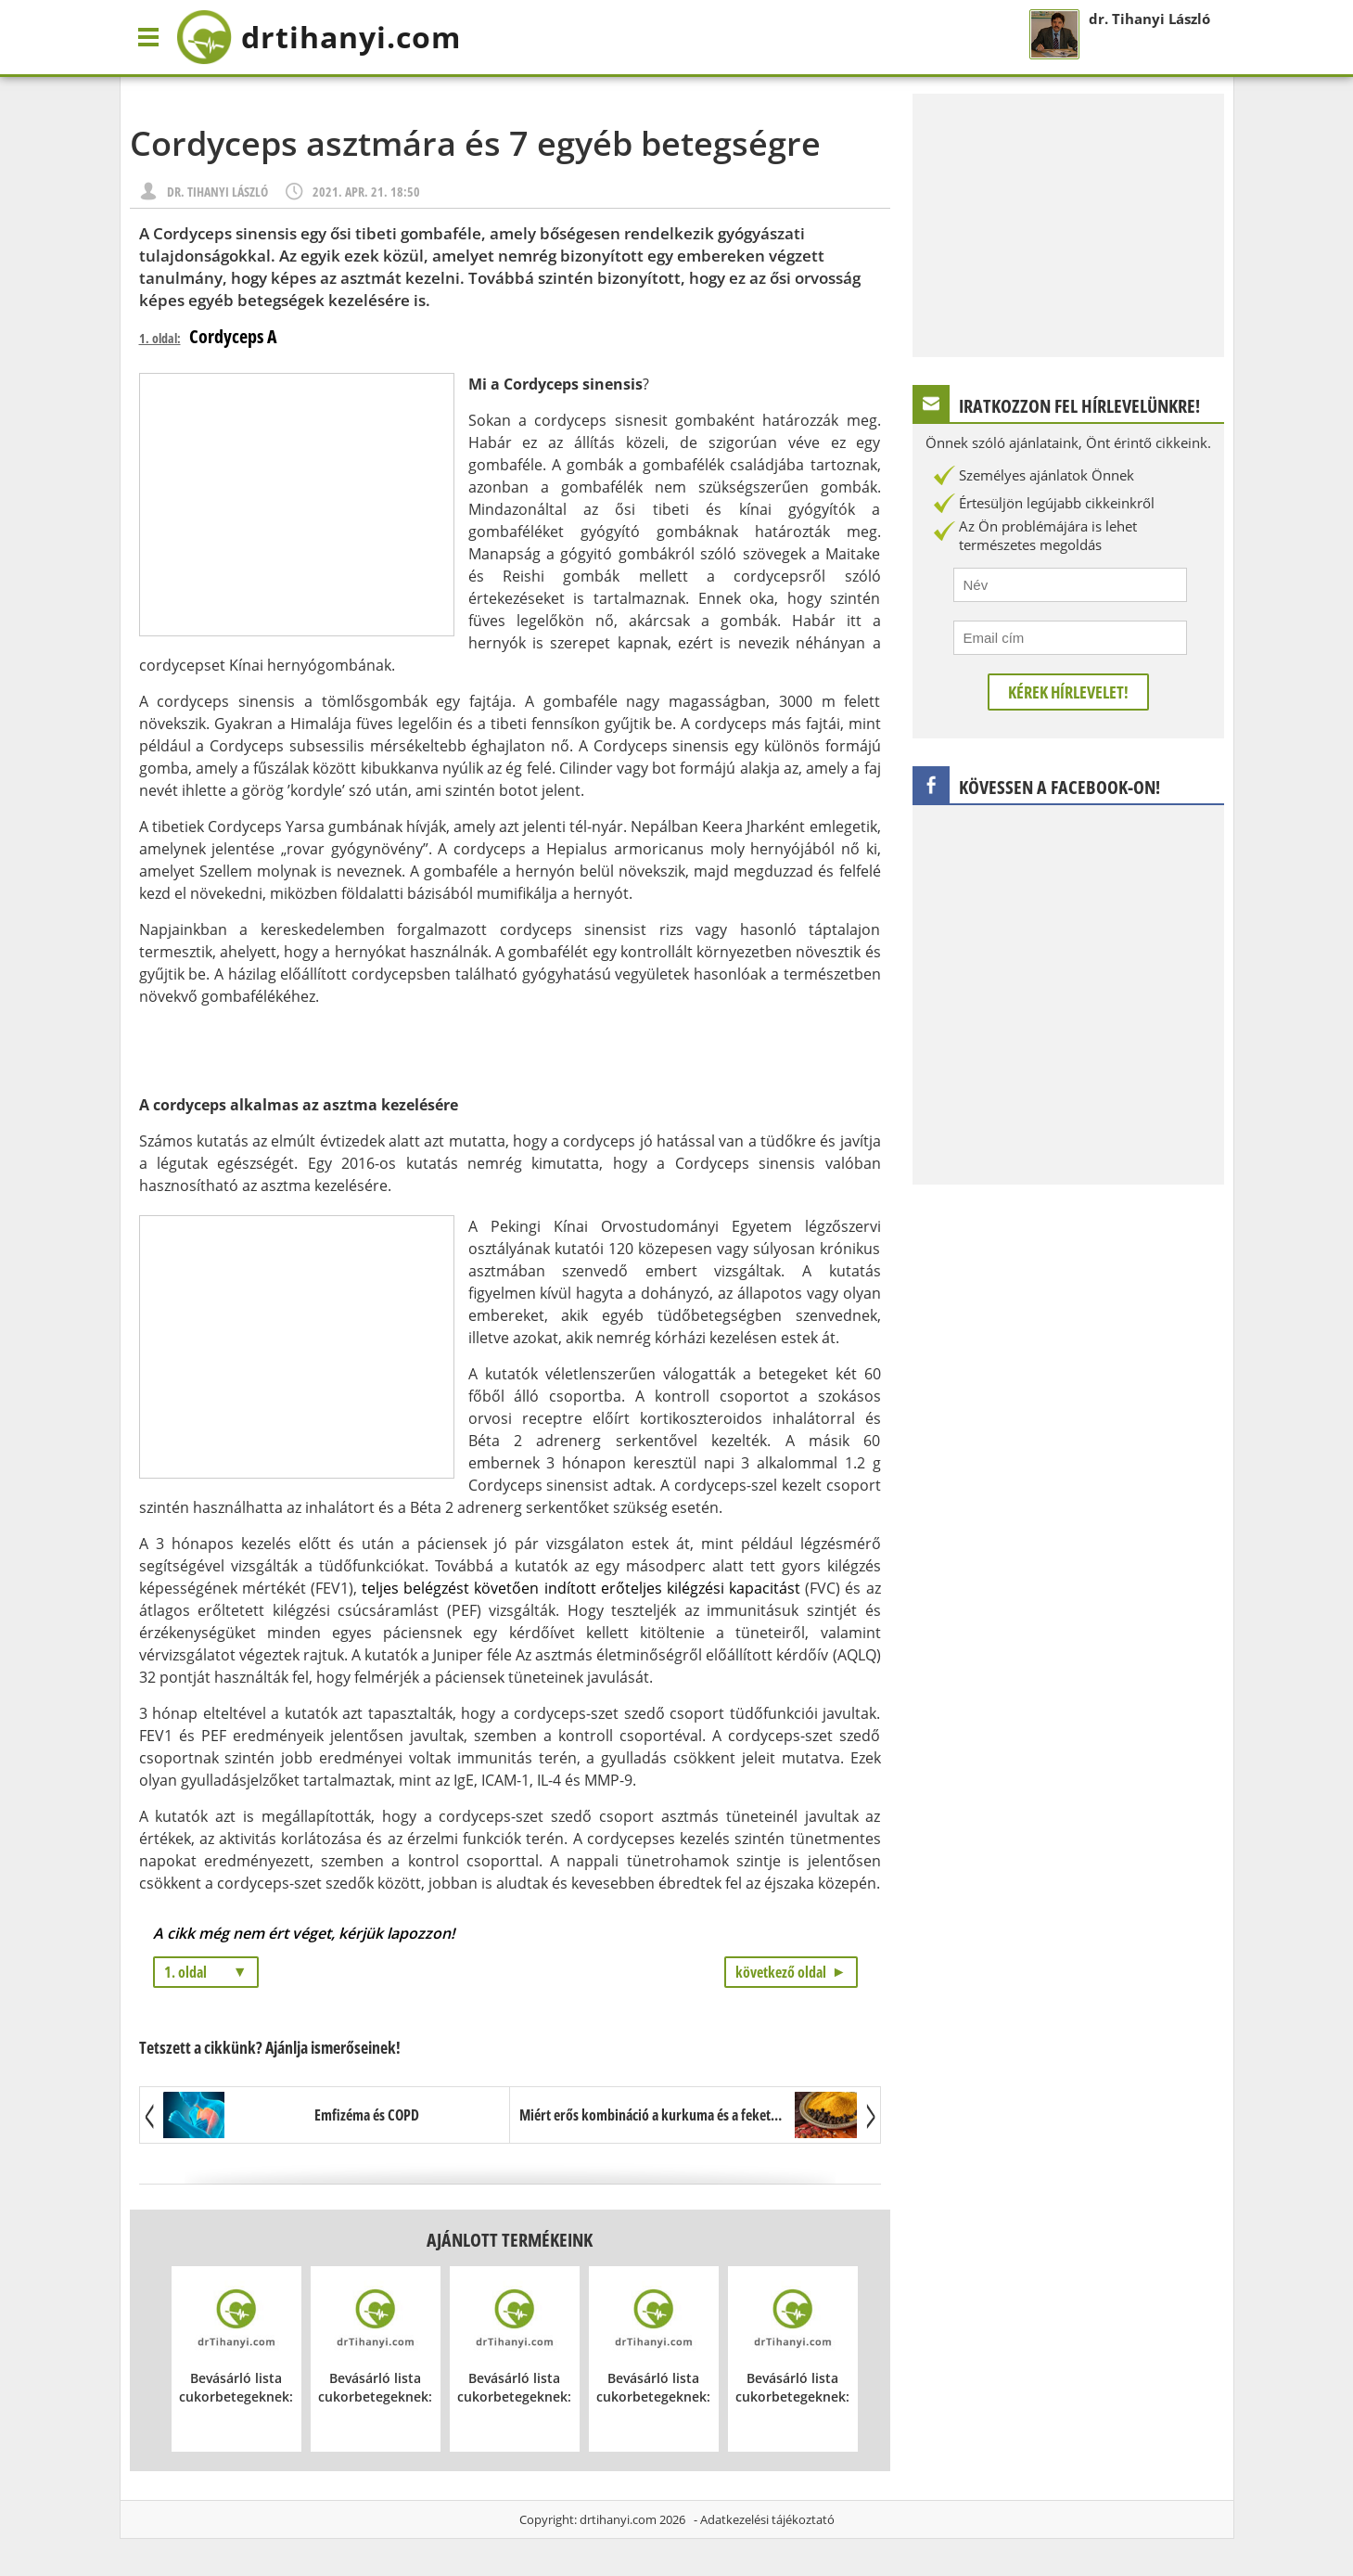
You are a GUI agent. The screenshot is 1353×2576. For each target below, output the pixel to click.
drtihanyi (318, 37)
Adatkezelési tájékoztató (767, 2519)
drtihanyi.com (618, 2519)
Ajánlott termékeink (510, 2239)
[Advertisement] (297, 504)
